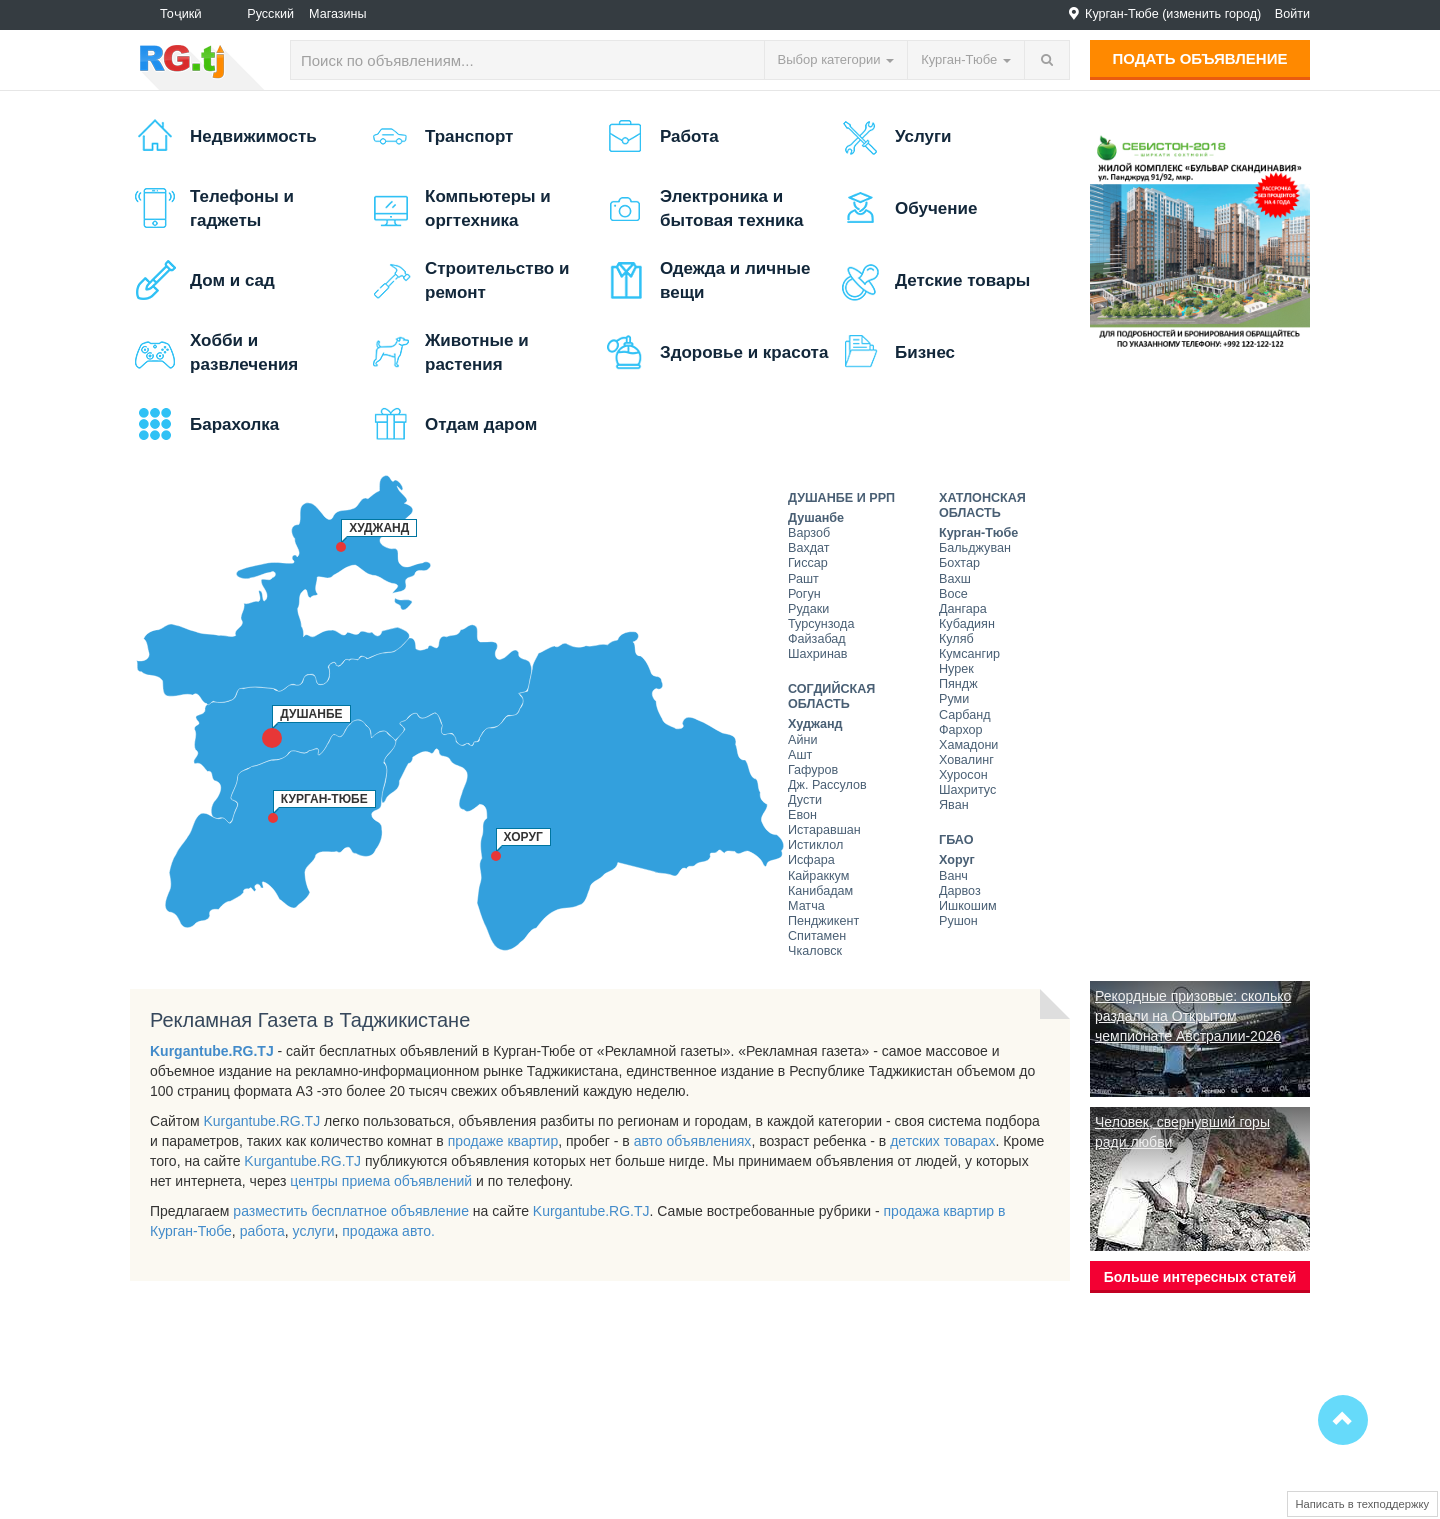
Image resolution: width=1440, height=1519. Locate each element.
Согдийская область (831, 696)
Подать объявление (1200, 58)
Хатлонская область (982, 505)
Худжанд (815, 724)
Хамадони (968, 745)
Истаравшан (824, 830)
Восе (953, 594)
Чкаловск (815, 951)
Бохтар (959, 563)
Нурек (956, 669)
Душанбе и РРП (841, 498)
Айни (802, 740)
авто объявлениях (693, 1141)
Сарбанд (964, 715)
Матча (806, 906)
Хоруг (957, 860)
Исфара (811, 860)
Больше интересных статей (1200, 1277)
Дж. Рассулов (827, 785)
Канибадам (820, 891)
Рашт (803, 579)
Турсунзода (821, 624)
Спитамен (817, 936)
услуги (314, 1231)
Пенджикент (823, 921)
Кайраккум (818, 876)
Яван (954, 805)
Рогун (804, 594)
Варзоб (809, 533)
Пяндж (958, 684)
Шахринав (818, 654)
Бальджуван (975, 548)
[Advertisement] (1200, 666)
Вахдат (809, 548)
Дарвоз (960, 891)
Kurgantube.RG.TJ (212, 1051)
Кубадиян (967, 624)
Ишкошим (968, 906)
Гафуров (813, 770)
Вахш (955, 579)
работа (262, 1231)
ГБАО (956, 840)
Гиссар (808, 563)
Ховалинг (966, 760)
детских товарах (942, 1141)
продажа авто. (388, 1231)
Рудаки (808, 609)
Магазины (338, 14)
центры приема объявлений (381, 1181)
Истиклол (815, 845)
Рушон (958, 921)
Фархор (961, 730)
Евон (802, 815)
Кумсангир (969, 654)
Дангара (963, 609)
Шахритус (967, 790)
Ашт (800, 755)
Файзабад (817, 639)
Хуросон (963, 775)
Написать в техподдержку (1363, 1504)
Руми (954, 699)
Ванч (953, 876)
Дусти (805, 800)
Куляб (956, 639)
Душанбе (816, 518)
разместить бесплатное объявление (351, 1211)
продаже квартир (503, 1141)
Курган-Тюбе (978, 533)
